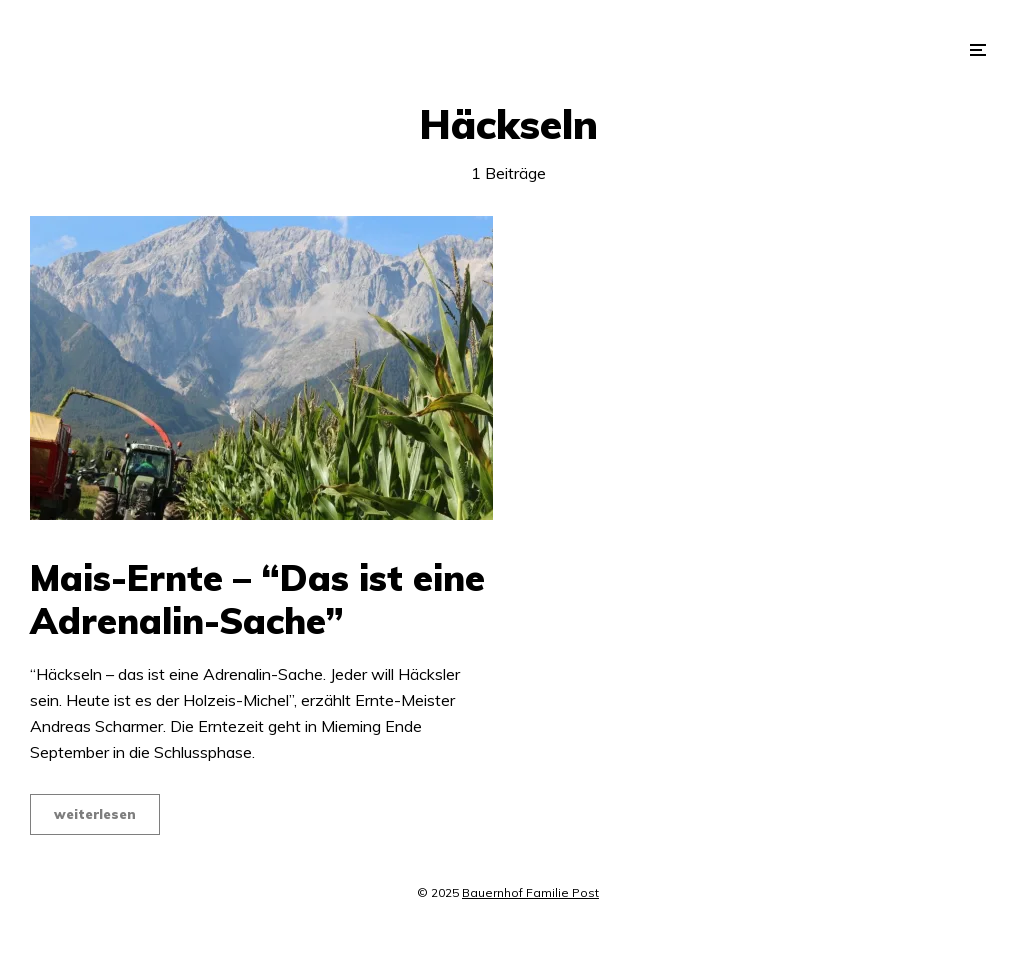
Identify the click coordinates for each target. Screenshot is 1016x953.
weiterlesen (95, 814)
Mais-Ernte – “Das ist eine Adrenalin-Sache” (257, 599)
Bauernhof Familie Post (530, 892)
